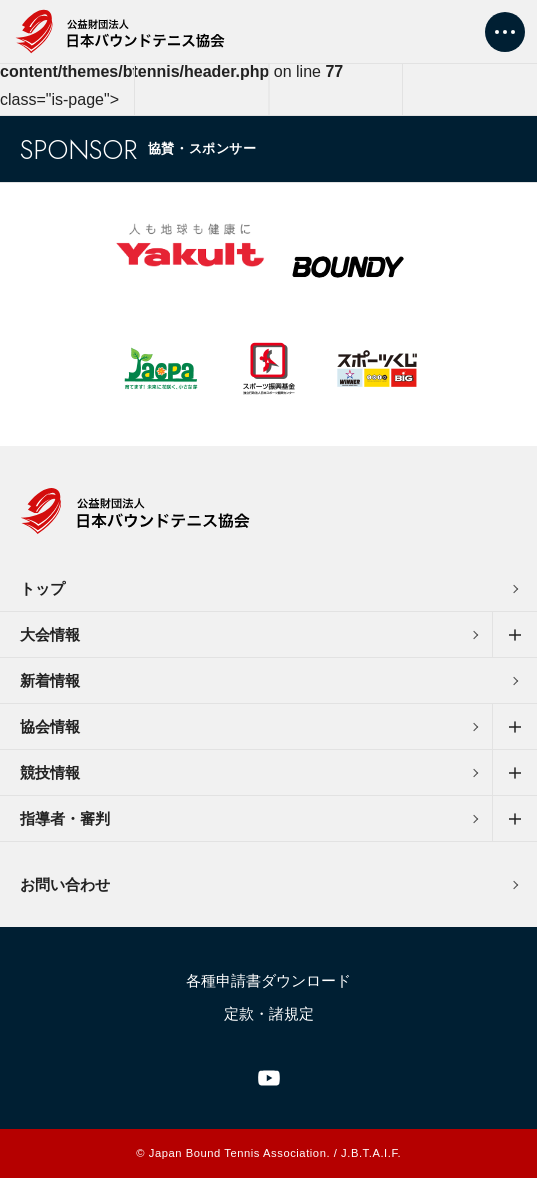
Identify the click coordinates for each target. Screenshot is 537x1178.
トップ (42, 588)
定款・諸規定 (269, 1013)
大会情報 (50, 634)
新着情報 (50, 680)
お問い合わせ (65, 884)
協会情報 (50, 726)
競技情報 (50, 772)
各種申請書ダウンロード (268, 980)
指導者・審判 (65, 818)
